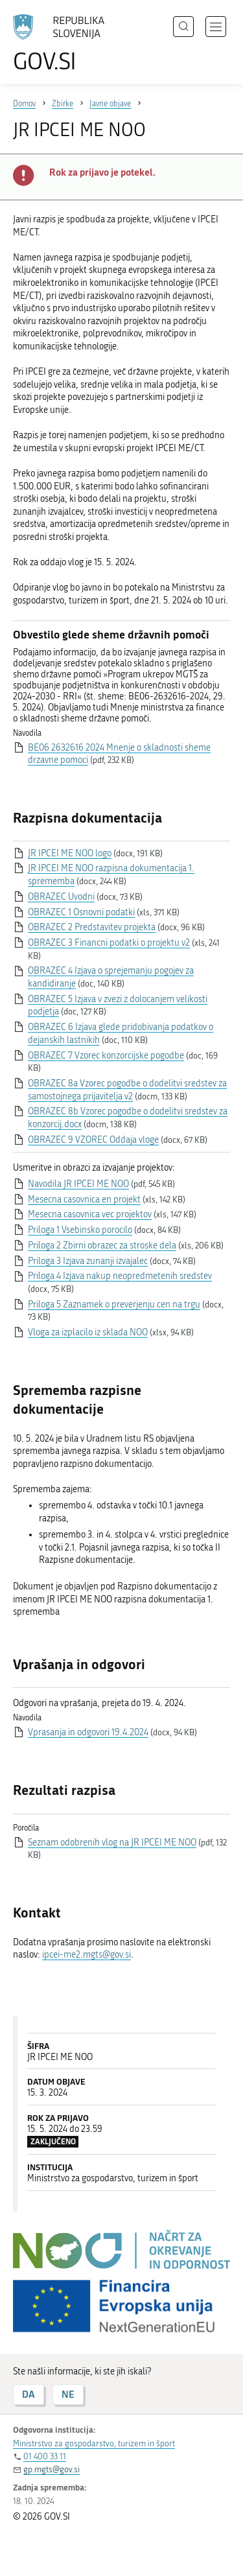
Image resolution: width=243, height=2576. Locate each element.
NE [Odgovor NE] (68, 2394)
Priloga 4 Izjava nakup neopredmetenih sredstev (120, 1276)
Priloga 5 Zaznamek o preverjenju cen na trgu (114, 1304)
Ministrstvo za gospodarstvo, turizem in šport (94, 2443)
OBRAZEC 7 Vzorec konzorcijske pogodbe (106, 1055)
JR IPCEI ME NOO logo (69, 853)
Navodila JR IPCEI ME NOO (78, 1183)
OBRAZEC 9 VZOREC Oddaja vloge (93, 1139)
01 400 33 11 (44, 2456)
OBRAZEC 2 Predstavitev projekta (92, 927)
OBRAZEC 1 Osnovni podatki (81, 912)
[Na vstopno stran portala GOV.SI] (65, 43)
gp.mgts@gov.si (51, 2469)
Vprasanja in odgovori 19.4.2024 (88, 1732)
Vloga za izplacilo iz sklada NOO (88, 1332)
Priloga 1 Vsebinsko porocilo (80, 1229)
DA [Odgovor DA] (28, 2394)
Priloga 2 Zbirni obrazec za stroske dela (102, 1245)
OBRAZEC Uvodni (61, 896)
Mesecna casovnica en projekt (84, 1199)
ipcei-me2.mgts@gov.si (86, 1954)
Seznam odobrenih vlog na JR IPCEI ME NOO (112, 1842)
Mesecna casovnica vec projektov (90, 1214)
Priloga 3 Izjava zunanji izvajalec (88, 1261)
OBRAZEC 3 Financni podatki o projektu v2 (109, 942)
